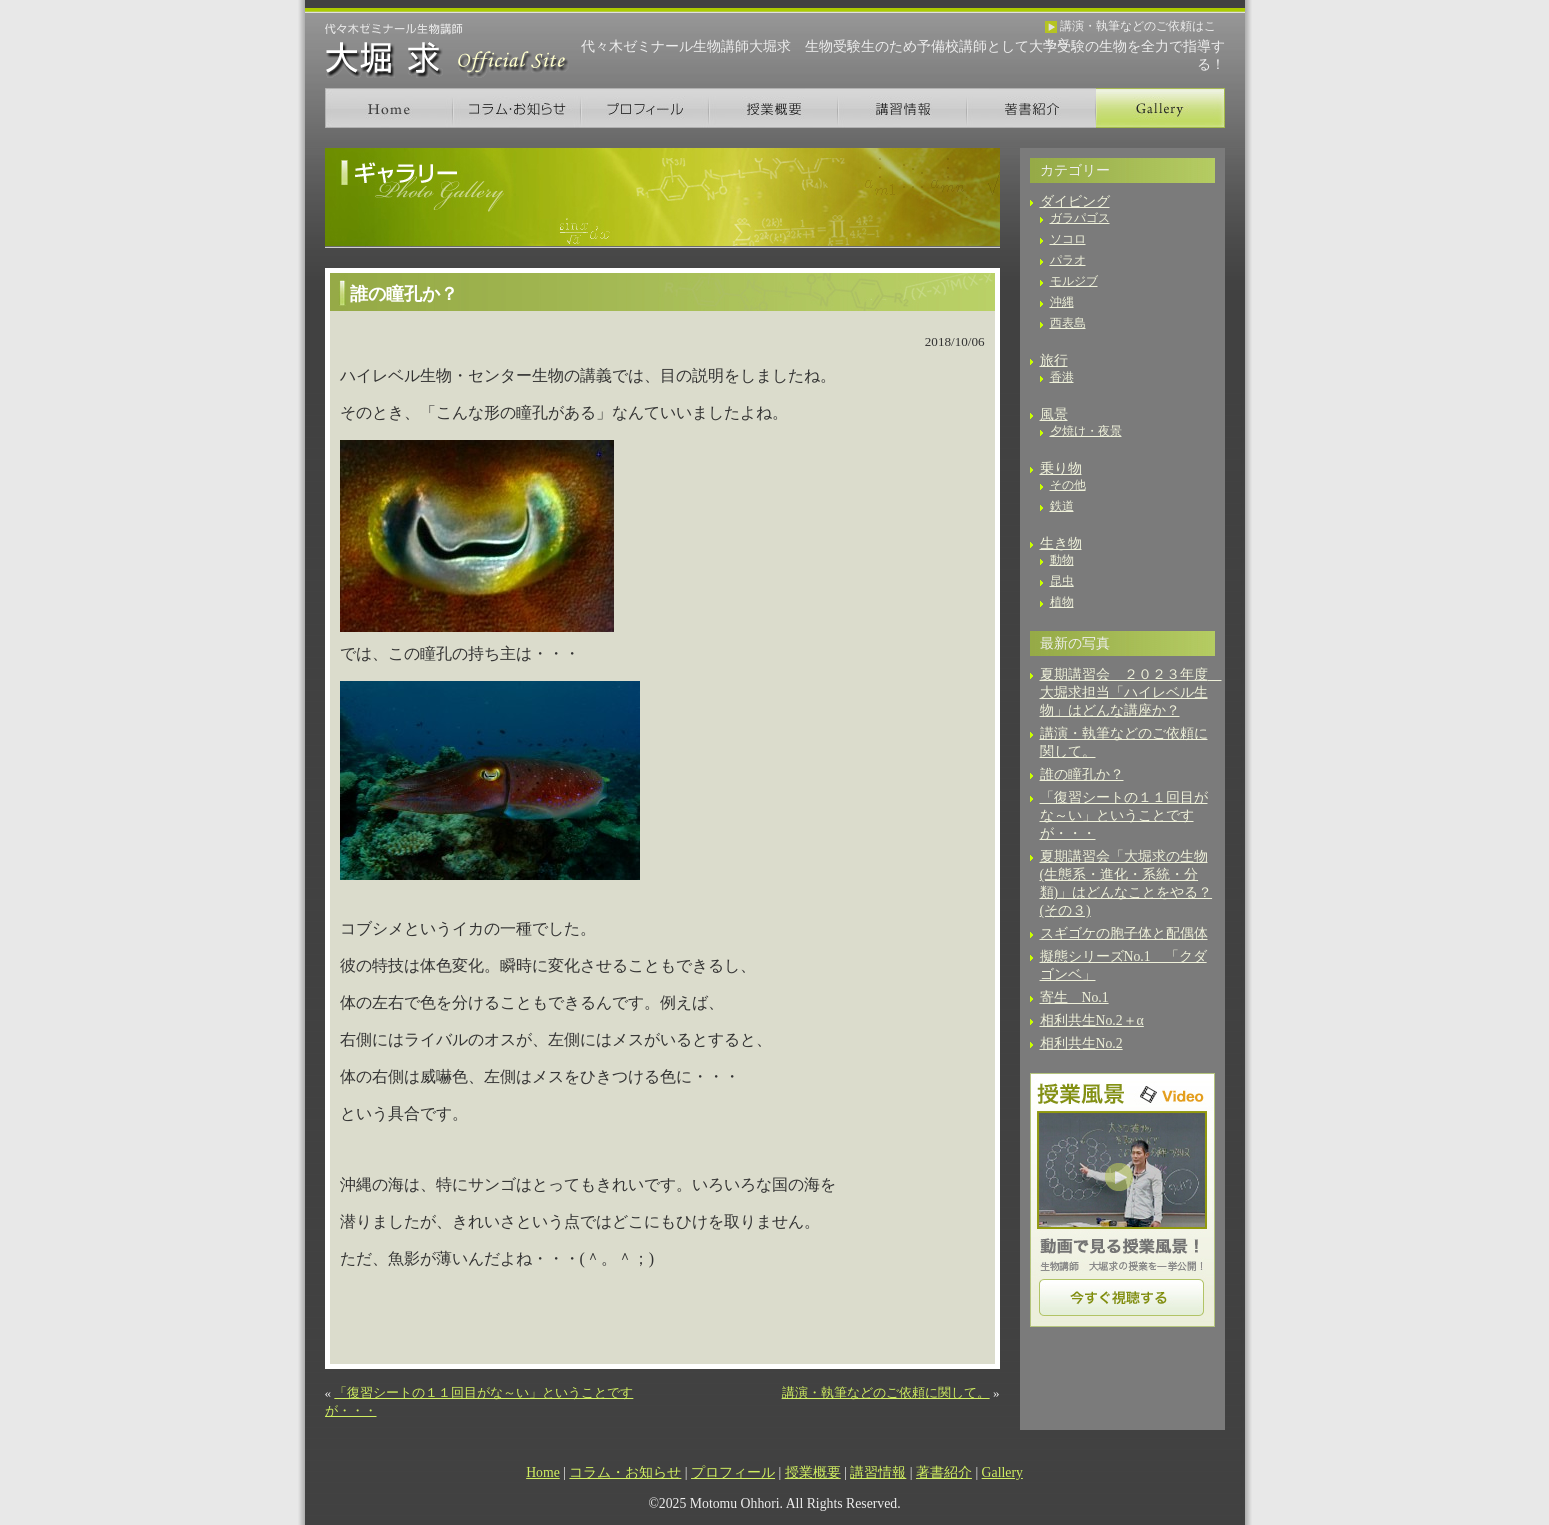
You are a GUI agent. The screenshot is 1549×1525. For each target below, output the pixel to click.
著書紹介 (1031, 108)
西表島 (1068, 323)
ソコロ (1068, 239)
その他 (1068, 485)
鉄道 (1062, 506)
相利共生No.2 (1081, 1043)
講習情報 (902, 108)
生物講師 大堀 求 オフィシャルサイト (447, 50)
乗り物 (1061, 468)
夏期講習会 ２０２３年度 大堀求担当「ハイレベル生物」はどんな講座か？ (1131, 692)
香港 (1062, 377)
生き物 (1061, 543)
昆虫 (1062, 581)
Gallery (1160, 108)
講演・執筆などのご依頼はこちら (1130, 27)
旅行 (1054, 360)
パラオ (1068, 260)
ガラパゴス (1080, 218)
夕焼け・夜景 (1086, 431)
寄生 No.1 (1074, 997)
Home (389, 108)
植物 (1062, 602)
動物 (1062, 560)
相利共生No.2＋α (1092, 1020)
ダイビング (1075, 201)
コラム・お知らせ (517, 108)
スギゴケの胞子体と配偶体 (1124, 933)
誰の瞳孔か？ (1082, 774)
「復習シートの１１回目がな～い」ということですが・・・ (1124, 815)
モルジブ (1074, 281)
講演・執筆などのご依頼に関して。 (886, 1392)
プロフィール (645, 108)
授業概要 (773, 108)
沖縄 (1062, 302)
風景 (1054, 414)
